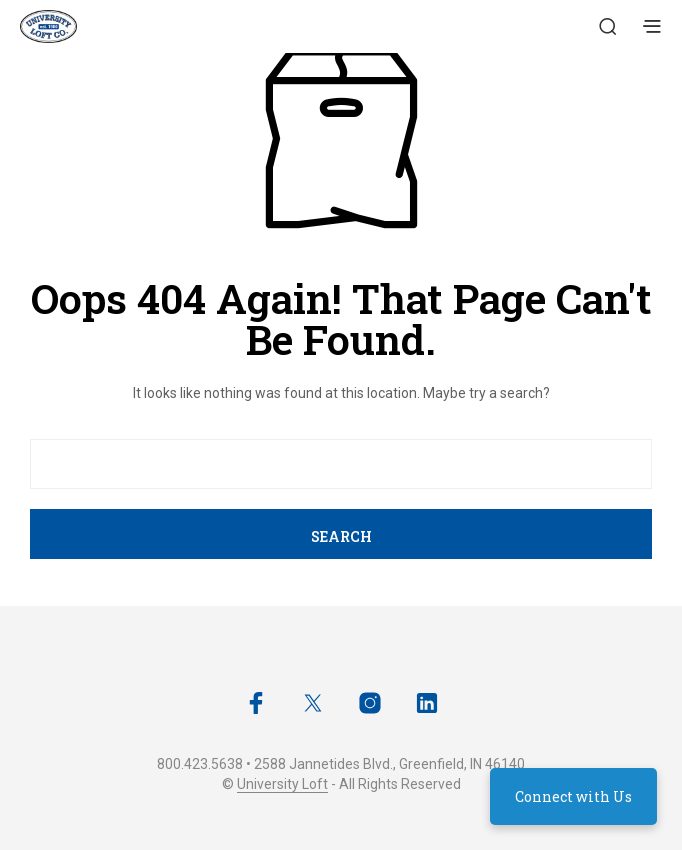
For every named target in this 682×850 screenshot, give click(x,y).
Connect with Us (573, 796)
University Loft (282, 784)
